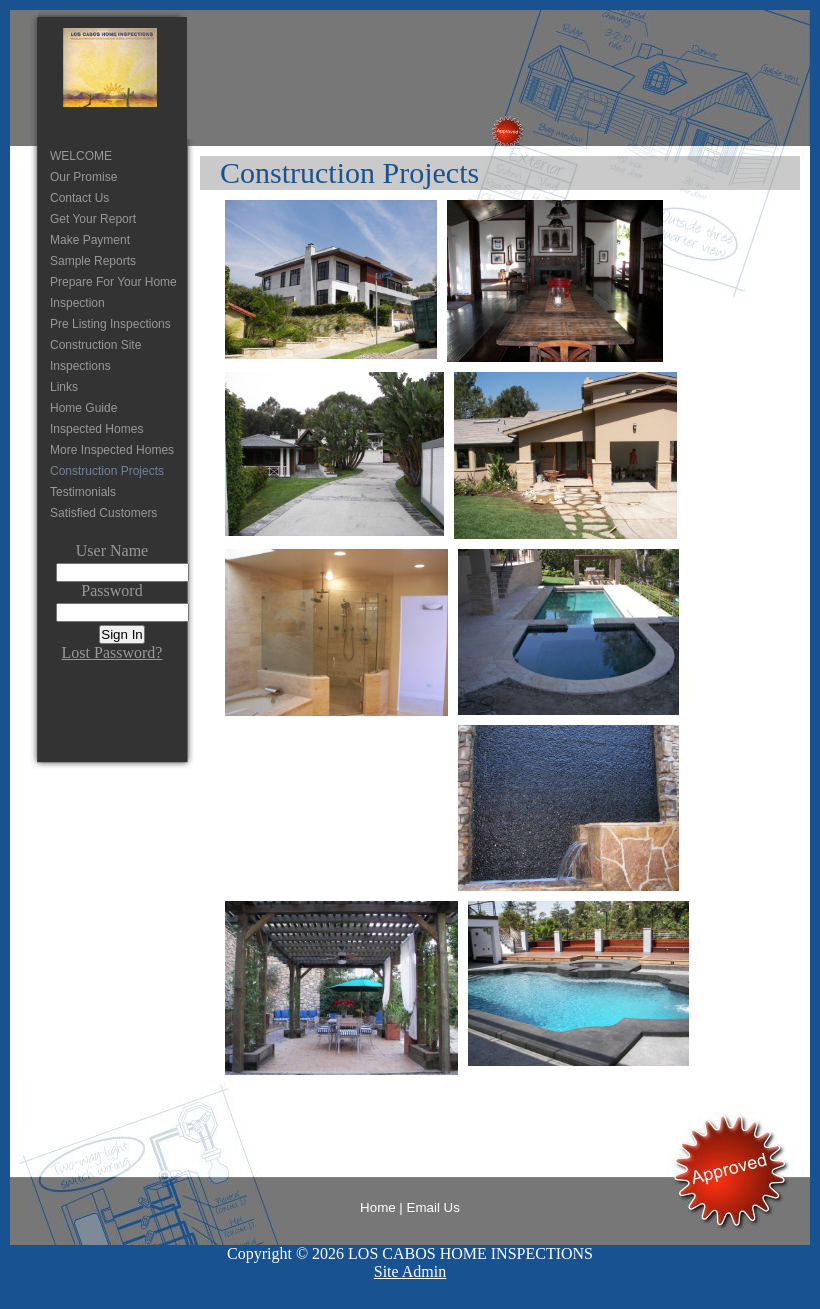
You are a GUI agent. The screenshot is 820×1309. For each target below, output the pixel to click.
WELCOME (81, 156)
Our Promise (83, 177)
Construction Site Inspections (95, 355)
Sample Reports (93, 261)
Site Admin (410, 1271)
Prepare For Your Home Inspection (113, 292)
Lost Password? (112, 652)
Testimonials (83, 492)
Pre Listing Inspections (110, 324)
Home (378, 1207)
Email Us (433, 1207)
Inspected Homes (96, 429)
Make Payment (90, 240)
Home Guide (83, 408)
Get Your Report (93, 219)
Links (64, 387)
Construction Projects (107, 471)
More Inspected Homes (112, 450)
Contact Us (79, 198)
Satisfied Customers (103, 513)
